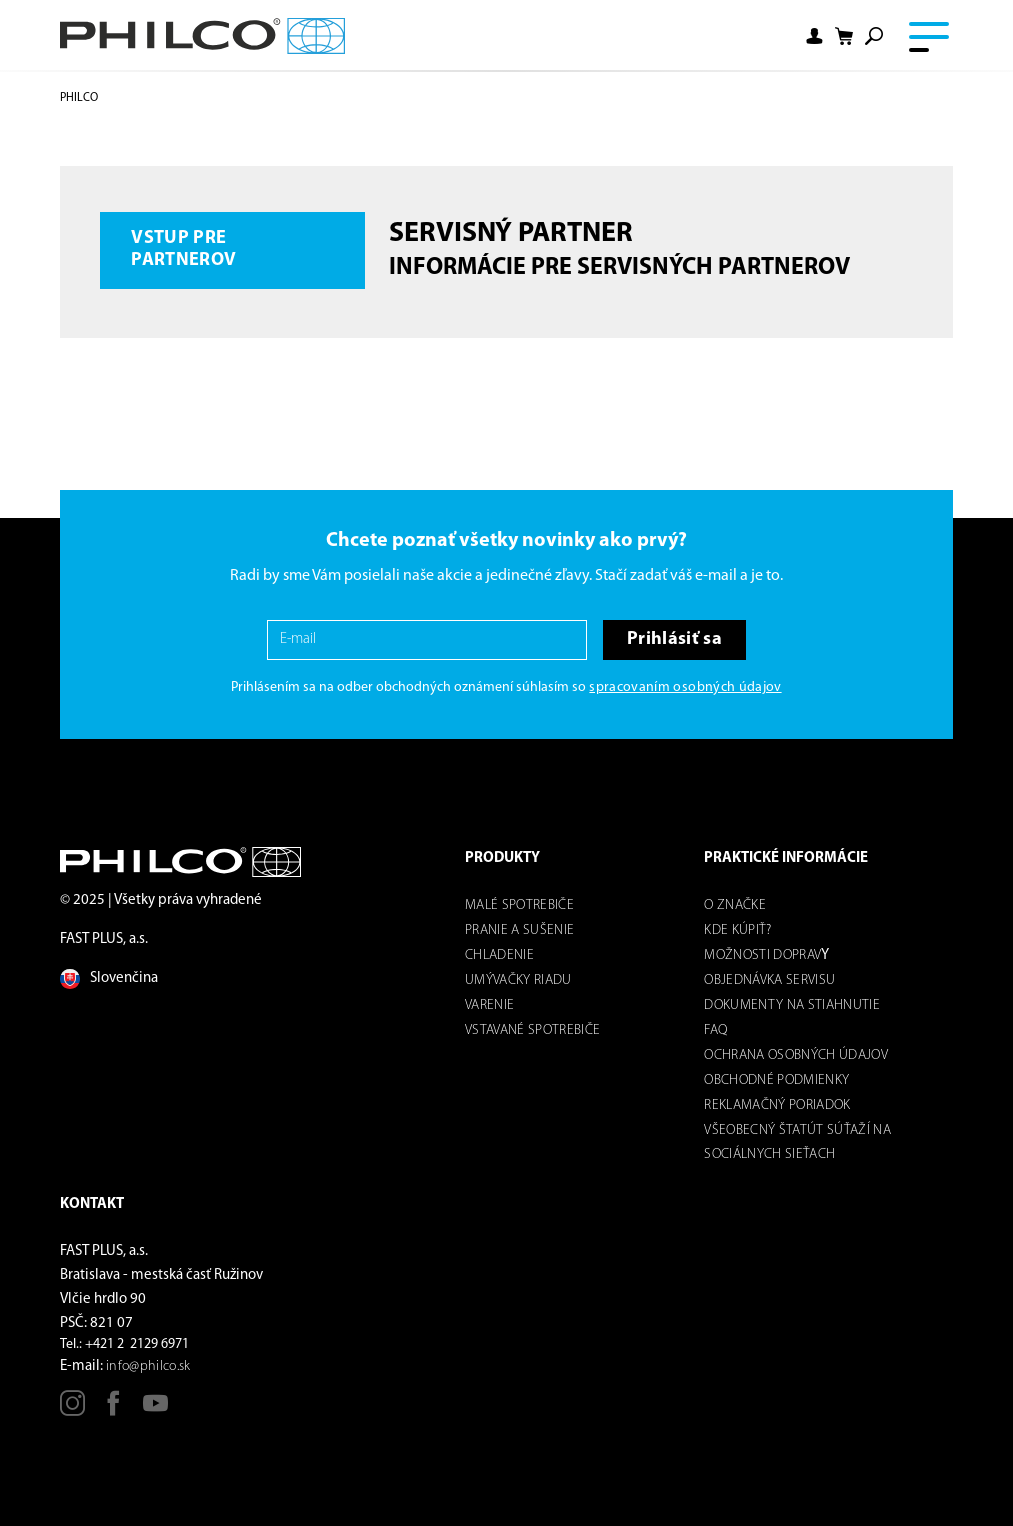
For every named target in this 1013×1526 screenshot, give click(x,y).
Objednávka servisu (769, 980)
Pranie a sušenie (519, 930)
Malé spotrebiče (519, 905)
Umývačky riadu (518, 980)
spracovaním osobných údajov (685, 687)
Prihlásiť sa (674, 639)
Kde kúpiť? (737, 930)
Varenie (489, 1005)
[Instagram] (72, 1410)
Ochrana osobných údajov (796, 1055)
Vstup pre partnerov (183, 249)
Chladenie (499, 955)
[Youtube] (155, 1410)
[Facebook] (113, 1410)
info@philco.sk (148, 1366)
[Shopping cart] (844, 36)
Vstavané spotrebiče (532, 1030)
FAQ (715, 1030)
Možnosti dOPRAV (762, 955)
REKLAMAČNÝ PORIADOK (777, 1105)
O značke (735, 905)
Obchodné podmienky (776, 1080)
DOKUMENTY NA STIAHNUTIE (792, 1005)
